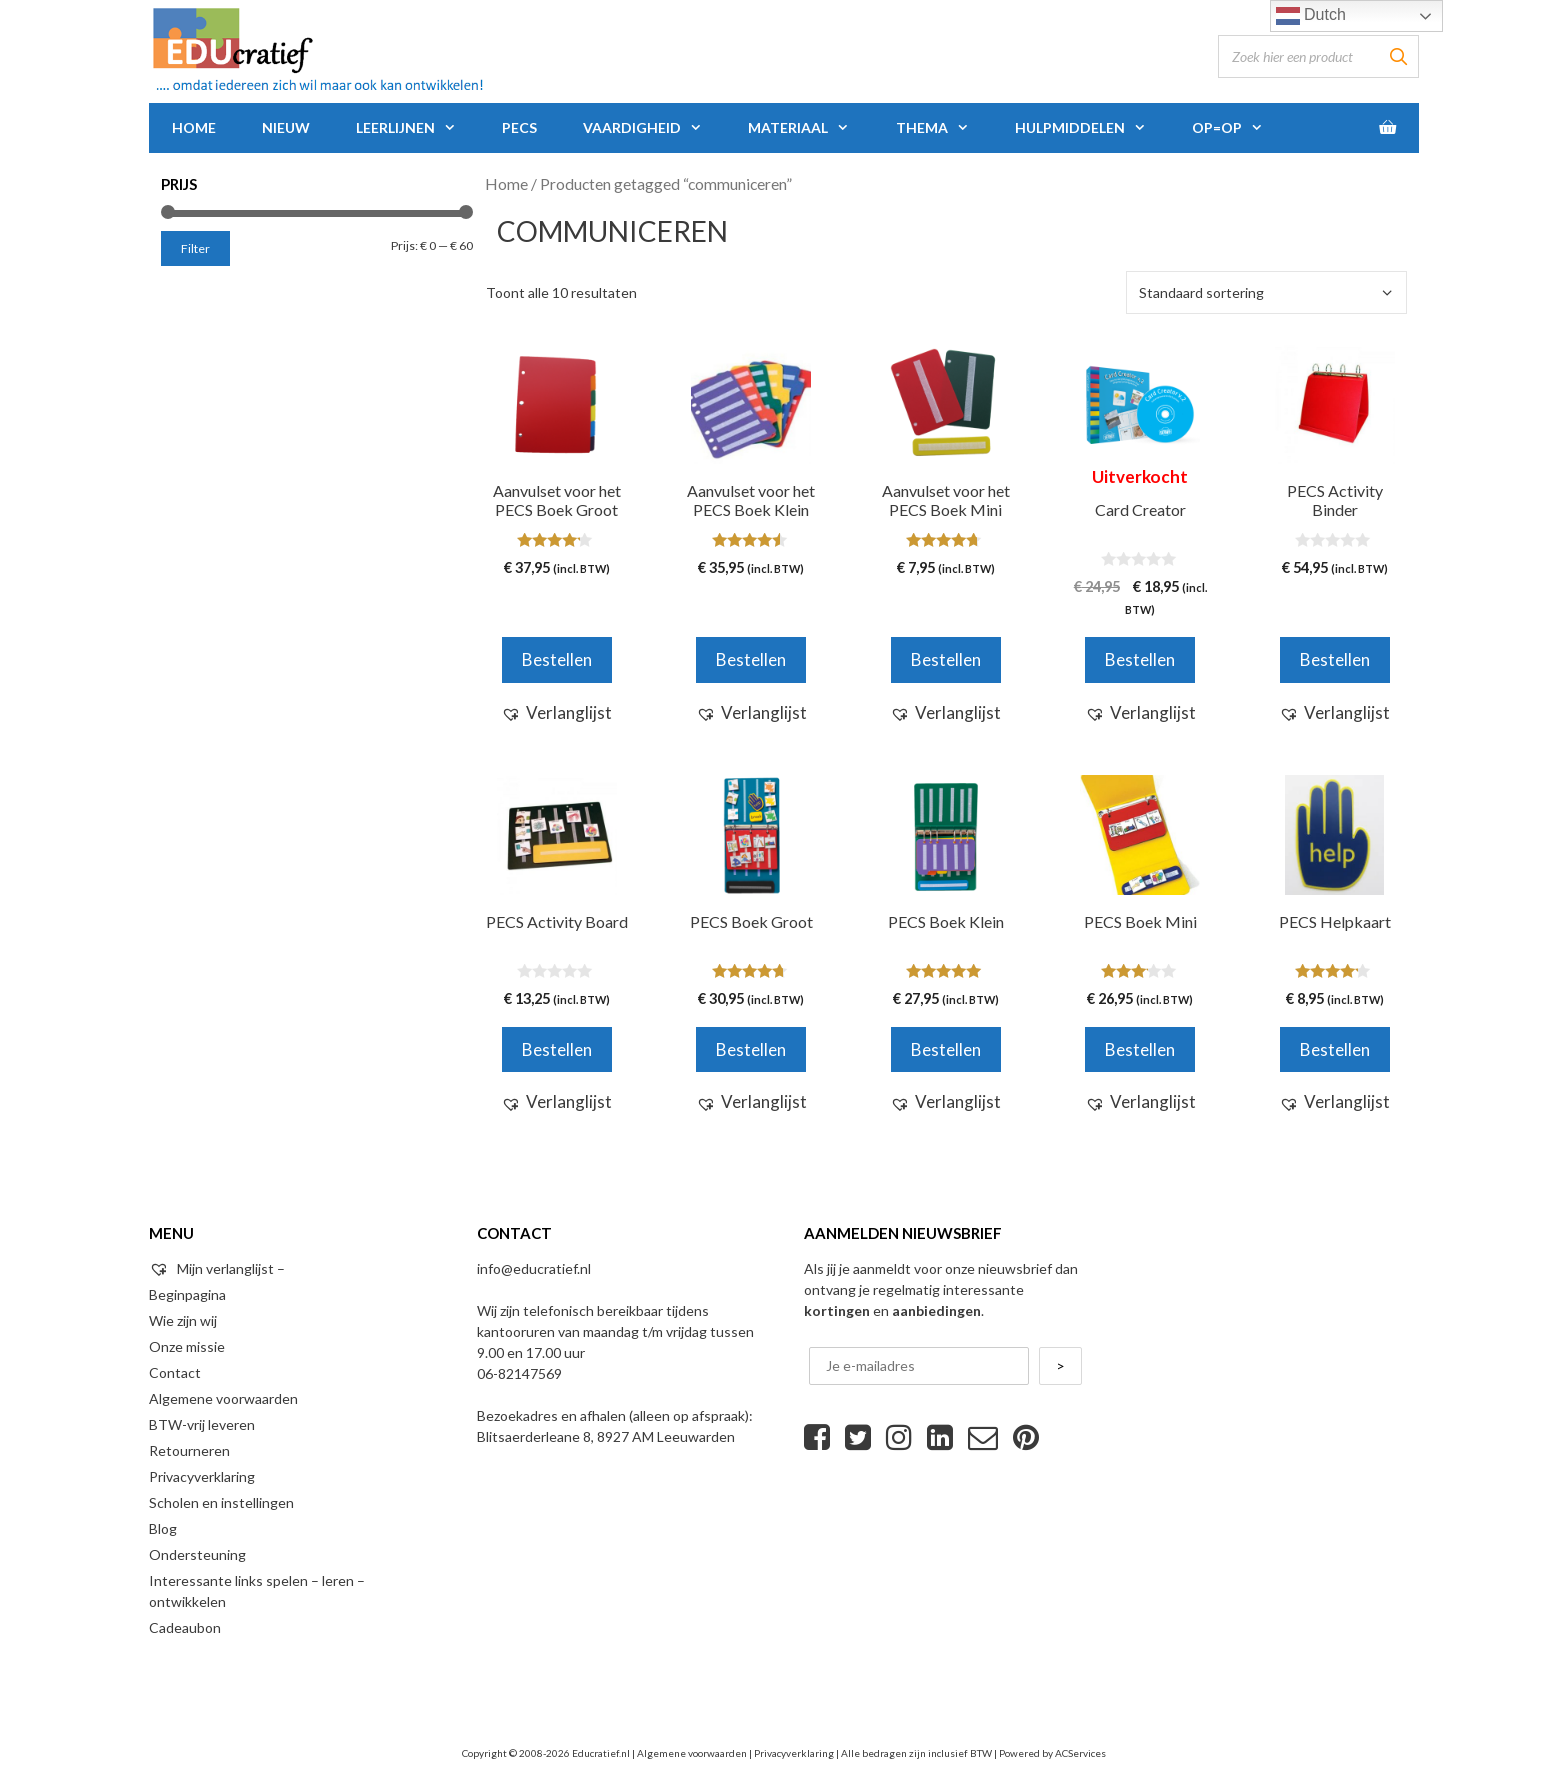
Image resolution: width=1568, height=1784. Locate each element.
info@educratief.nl (534, 1268)
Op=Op (1239, 128)
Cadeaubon (185, 1627)
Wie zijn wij (183, 1320)
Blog (163, 1528)
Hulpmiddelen (1092, 128)
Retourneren (189, 1450)
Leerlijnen (417, 128)
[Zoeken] (1398, 56)
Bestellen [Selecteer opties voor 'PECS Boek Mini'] (1140, 1049)
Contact (175, 1372)
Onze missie (187, 1346)
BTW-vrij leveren (202, 1424)
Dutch (1311, 16)
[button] (556, 713)
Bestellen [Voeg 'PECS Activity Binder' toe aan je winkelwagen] (1335, 659)
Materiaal (810, 128)
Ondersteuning (197, 1554)
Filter (195, 248)
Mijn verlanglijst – (217, 1268)
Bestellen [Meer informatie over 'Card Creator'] (1140, 659)
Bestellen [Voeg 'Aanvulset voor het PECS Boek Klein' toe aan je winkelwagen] (751, 659)
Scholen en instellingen (221, 1502)
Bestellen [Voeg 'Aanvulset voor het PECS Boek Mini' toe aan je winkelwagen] (946, 659)
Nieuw (286, 127)
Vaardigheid (654, 128)
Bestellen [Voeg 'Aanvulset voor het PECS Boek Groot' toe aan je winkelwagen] (557, 659)
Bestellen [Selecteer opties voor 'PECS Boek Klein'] (946, 1049)
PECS (519, 127)
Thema (944, 128)
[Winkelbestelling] (1266, 292)
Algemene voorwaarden (223, 1398)
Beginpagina (187, 1294)
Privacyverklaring (202, 1476)
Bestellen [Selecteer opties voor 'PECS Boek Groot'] (751, 1049)
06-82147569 (519, 1373)
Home (194, 127)
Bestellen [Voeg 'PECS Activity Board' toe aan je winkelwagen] (557, 1049)
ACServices (1080, 1753)
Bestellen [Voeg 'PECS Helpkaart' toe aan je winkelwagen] (1335, 1049)
